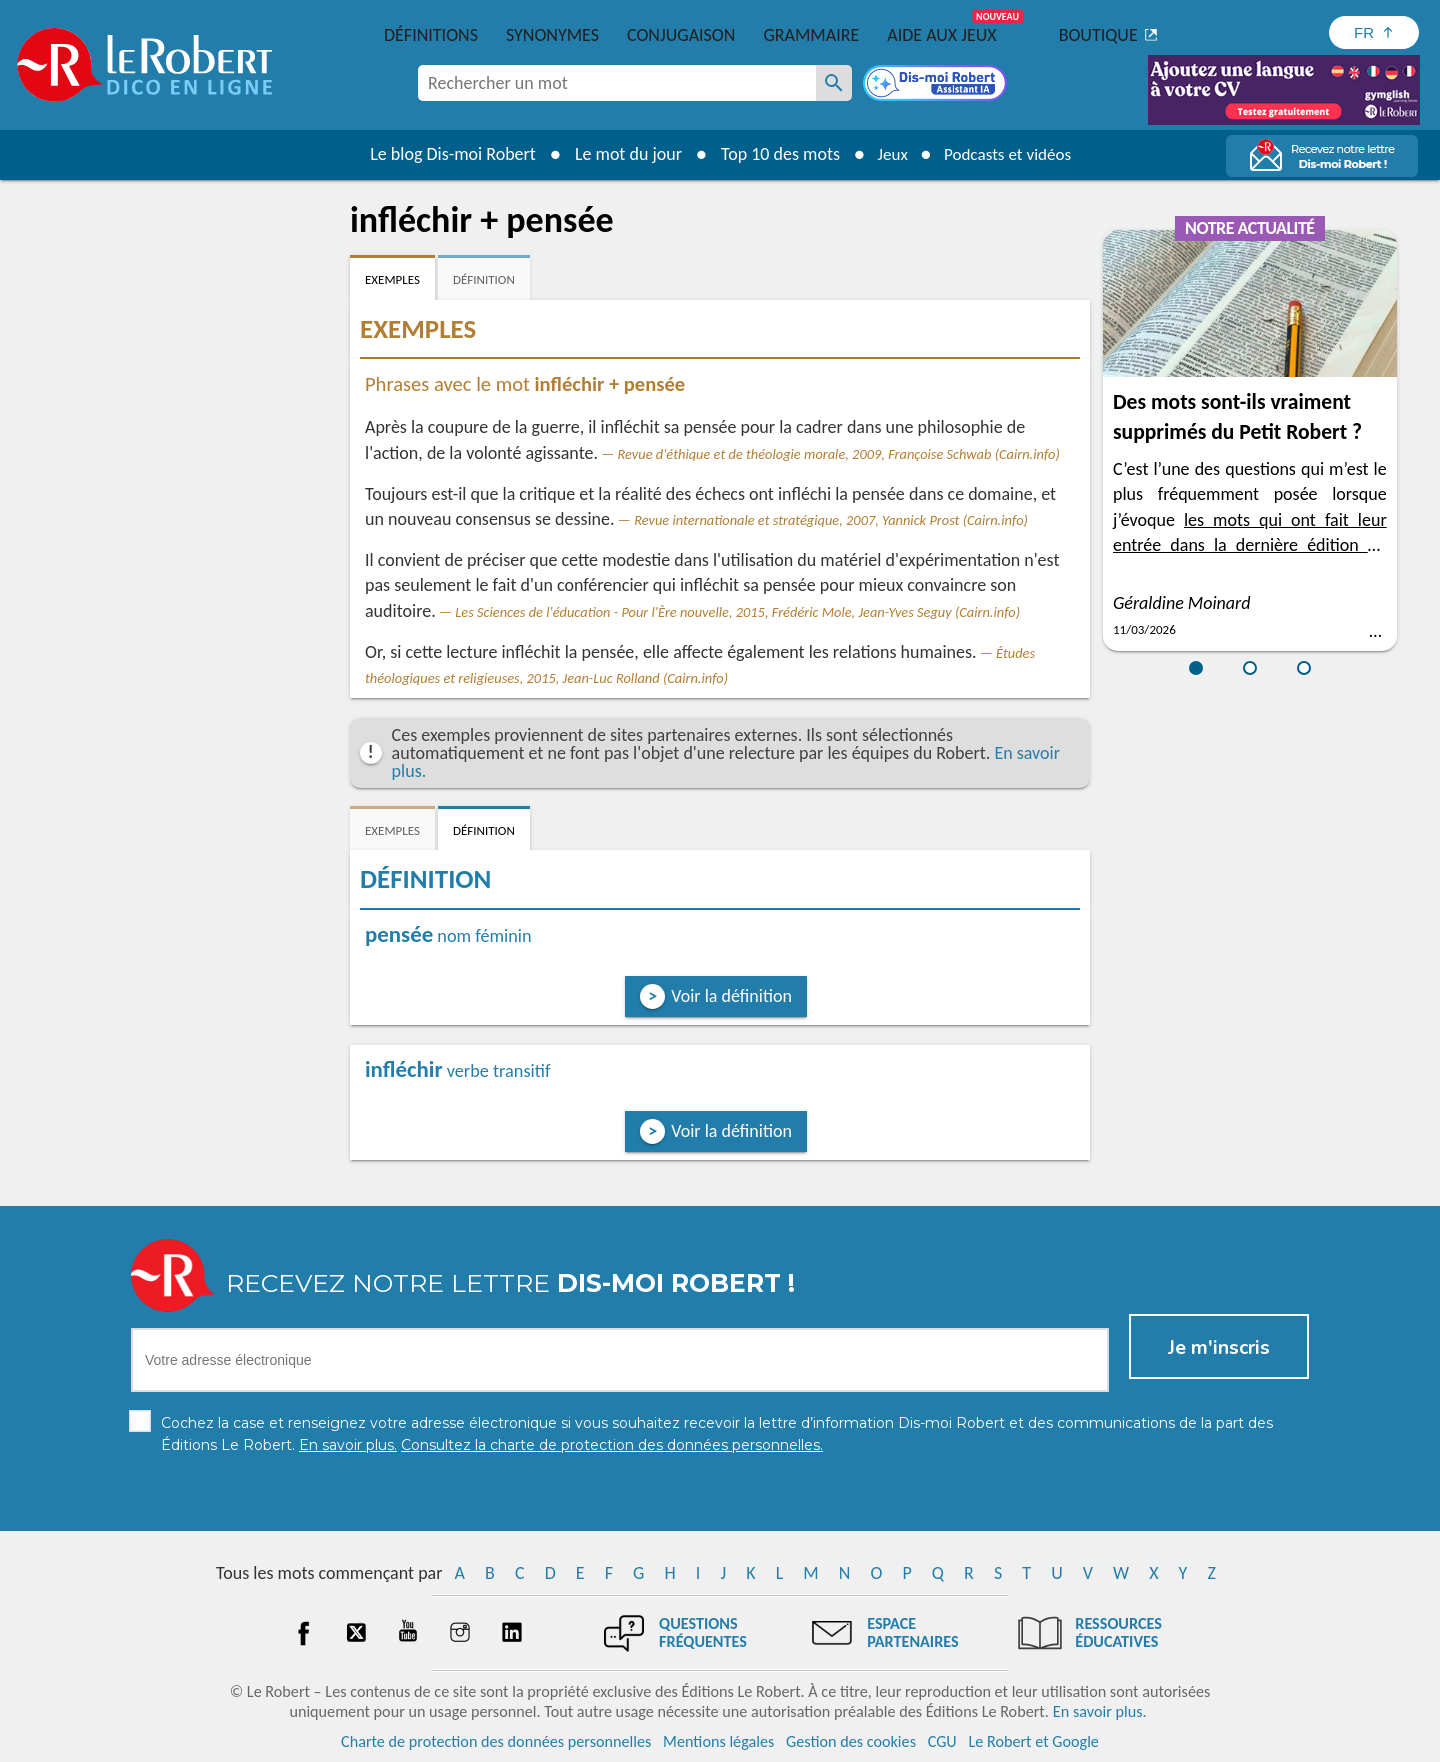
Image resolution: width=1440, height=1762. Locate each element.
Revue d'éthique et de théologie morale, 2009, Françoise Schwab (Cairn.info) (839, 454)
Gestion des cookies (851, 1741)
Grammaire (811, 35)
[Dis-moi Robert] (937, 85)
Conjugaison (681, 35)
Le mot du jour (621, 154)
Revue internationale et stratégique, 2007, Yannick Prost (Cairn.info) (831, 520)
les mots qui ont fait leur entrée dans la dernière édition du (1250, 545)
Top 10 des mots (773, 154)
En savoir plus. (1100, 1711)
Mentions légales (718, 1741)
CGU (942, 1741)
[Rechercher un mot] (834, 83)
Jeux (888, 154)
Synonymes (552, 35)
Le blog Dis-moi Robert (446, 154)
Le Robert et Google (1033, 1741)
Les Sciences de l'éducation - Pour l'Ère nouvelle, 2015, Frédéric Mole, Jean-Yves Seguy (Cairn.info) (737, 612)
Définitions (431, 35)
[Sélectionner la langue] (1374, 32)
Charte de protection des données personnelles (496, 1741)
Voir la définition (731, 996)
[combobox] (617, 83)
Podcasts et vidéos (1010, 154)
